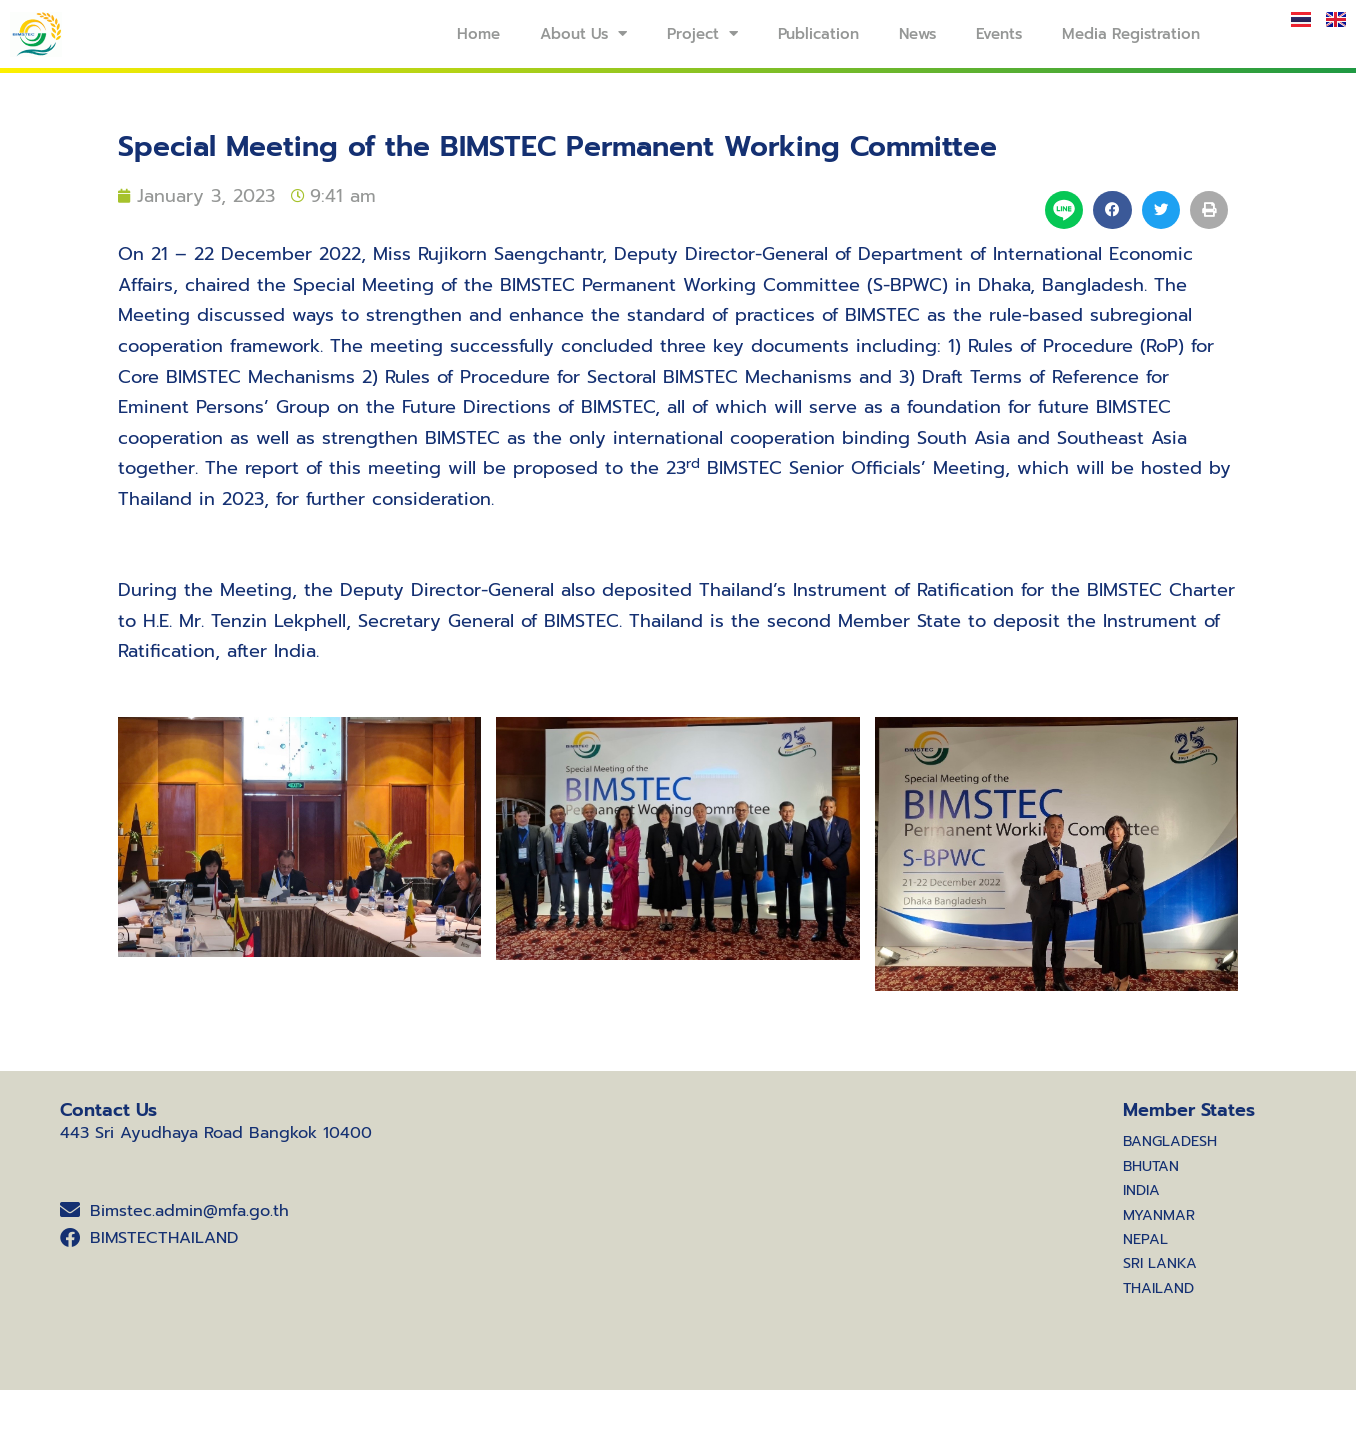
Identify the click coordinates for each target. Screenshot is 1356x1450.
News (917, 34)
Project (702, 33)
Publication (818, 34)
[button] (1112, 210)
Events (999, 34)
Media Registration (1131, 34)
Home (478, 34)
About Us (583, 33)
